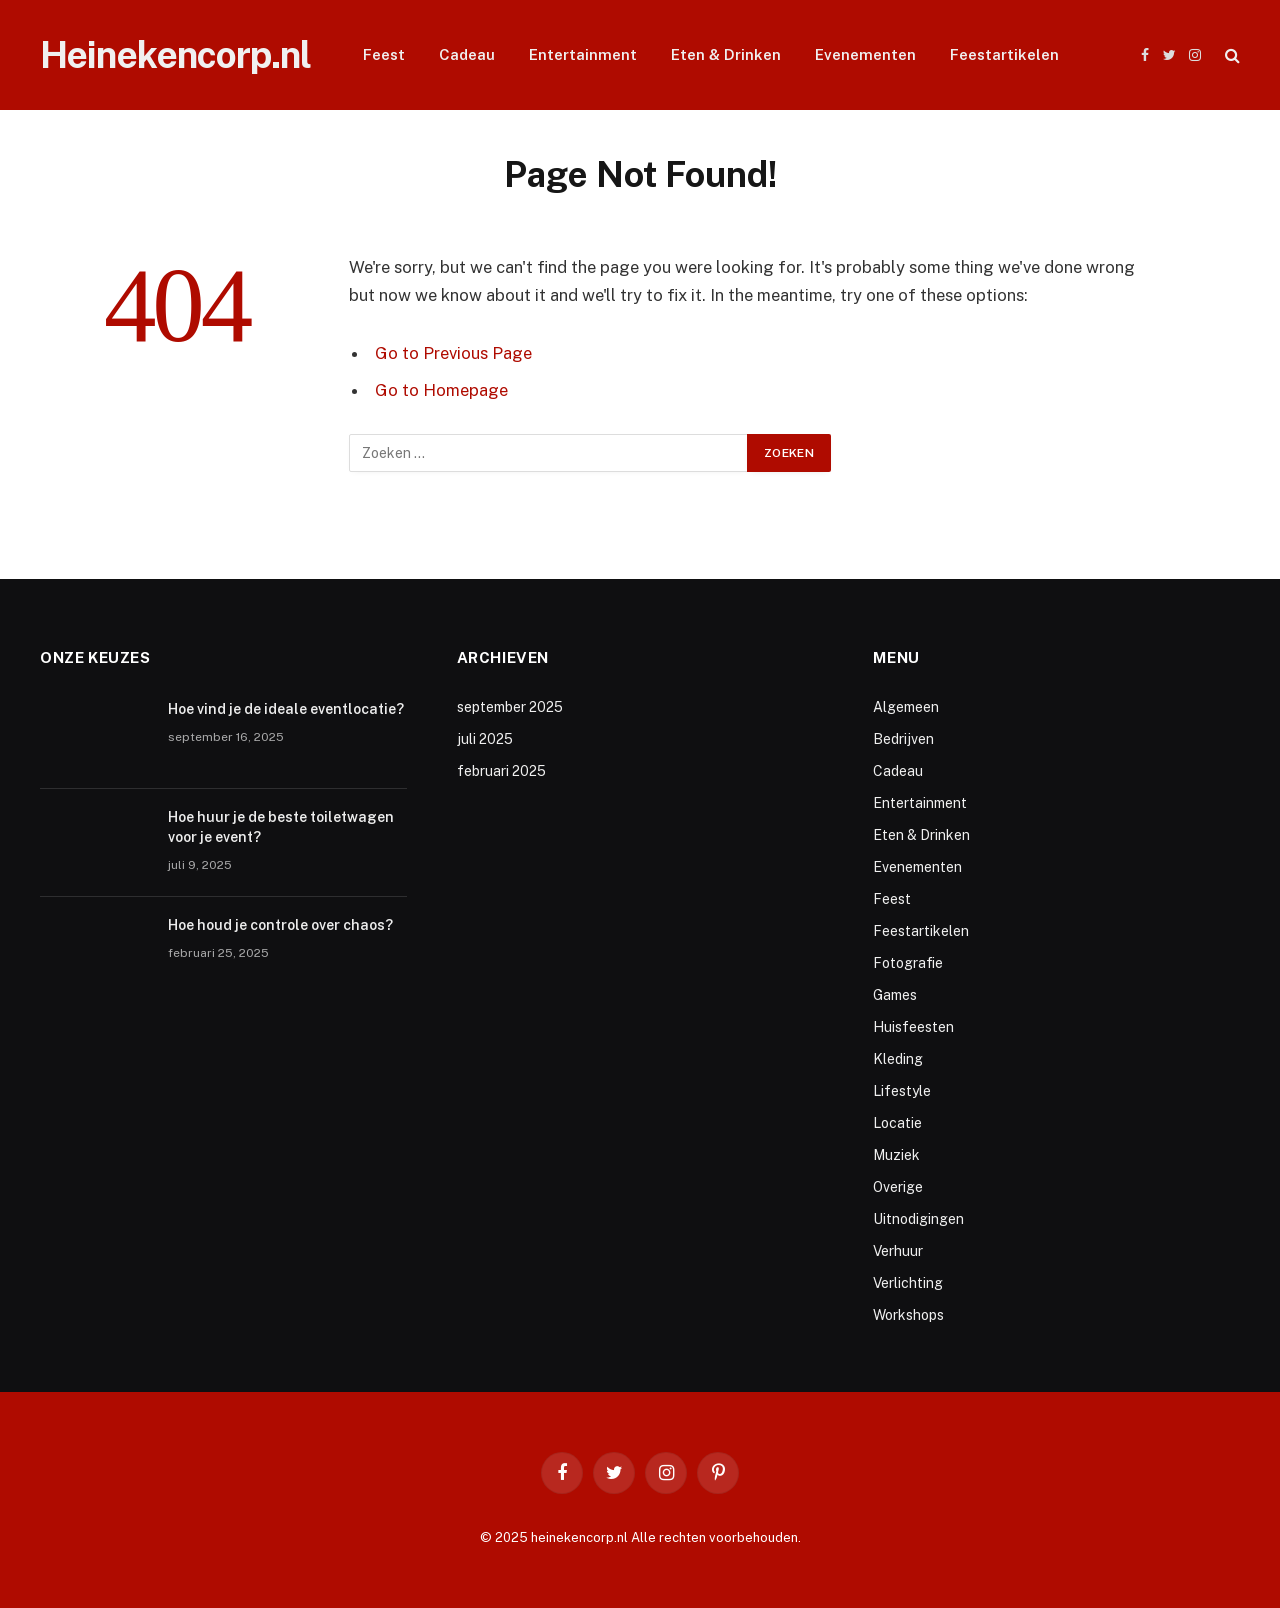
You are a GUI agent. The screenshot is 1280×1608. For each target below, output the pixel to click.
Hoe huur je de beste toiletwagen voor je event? (281, 827)
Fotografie (908, 963)
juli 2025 (485, 739)
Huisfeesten (913, 1027)
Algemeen (906, 707)
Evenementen (865, 54)
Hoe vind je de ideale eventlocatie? (286, 709)
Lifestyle (902, 1091)
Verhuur (898, 1251)
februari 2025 (501, 771)
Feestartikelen (1004, 54)
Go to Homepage (441, 390)
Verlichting (908, 1283)
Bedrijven (903, 739)
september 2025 (510, 707)
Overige (898, 1187)
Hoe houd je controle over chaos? (280, 925)
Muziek (896, 1155)
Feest (384, 54)
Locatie (897, 1123)
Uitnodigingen (918, 1219)
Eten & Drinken (726, 54)
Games (895, 995)
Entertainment (583, 54)
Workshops (908, 1315)
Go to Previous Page (453, 353)
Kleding (898, 1059)
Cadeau (467, 54)
